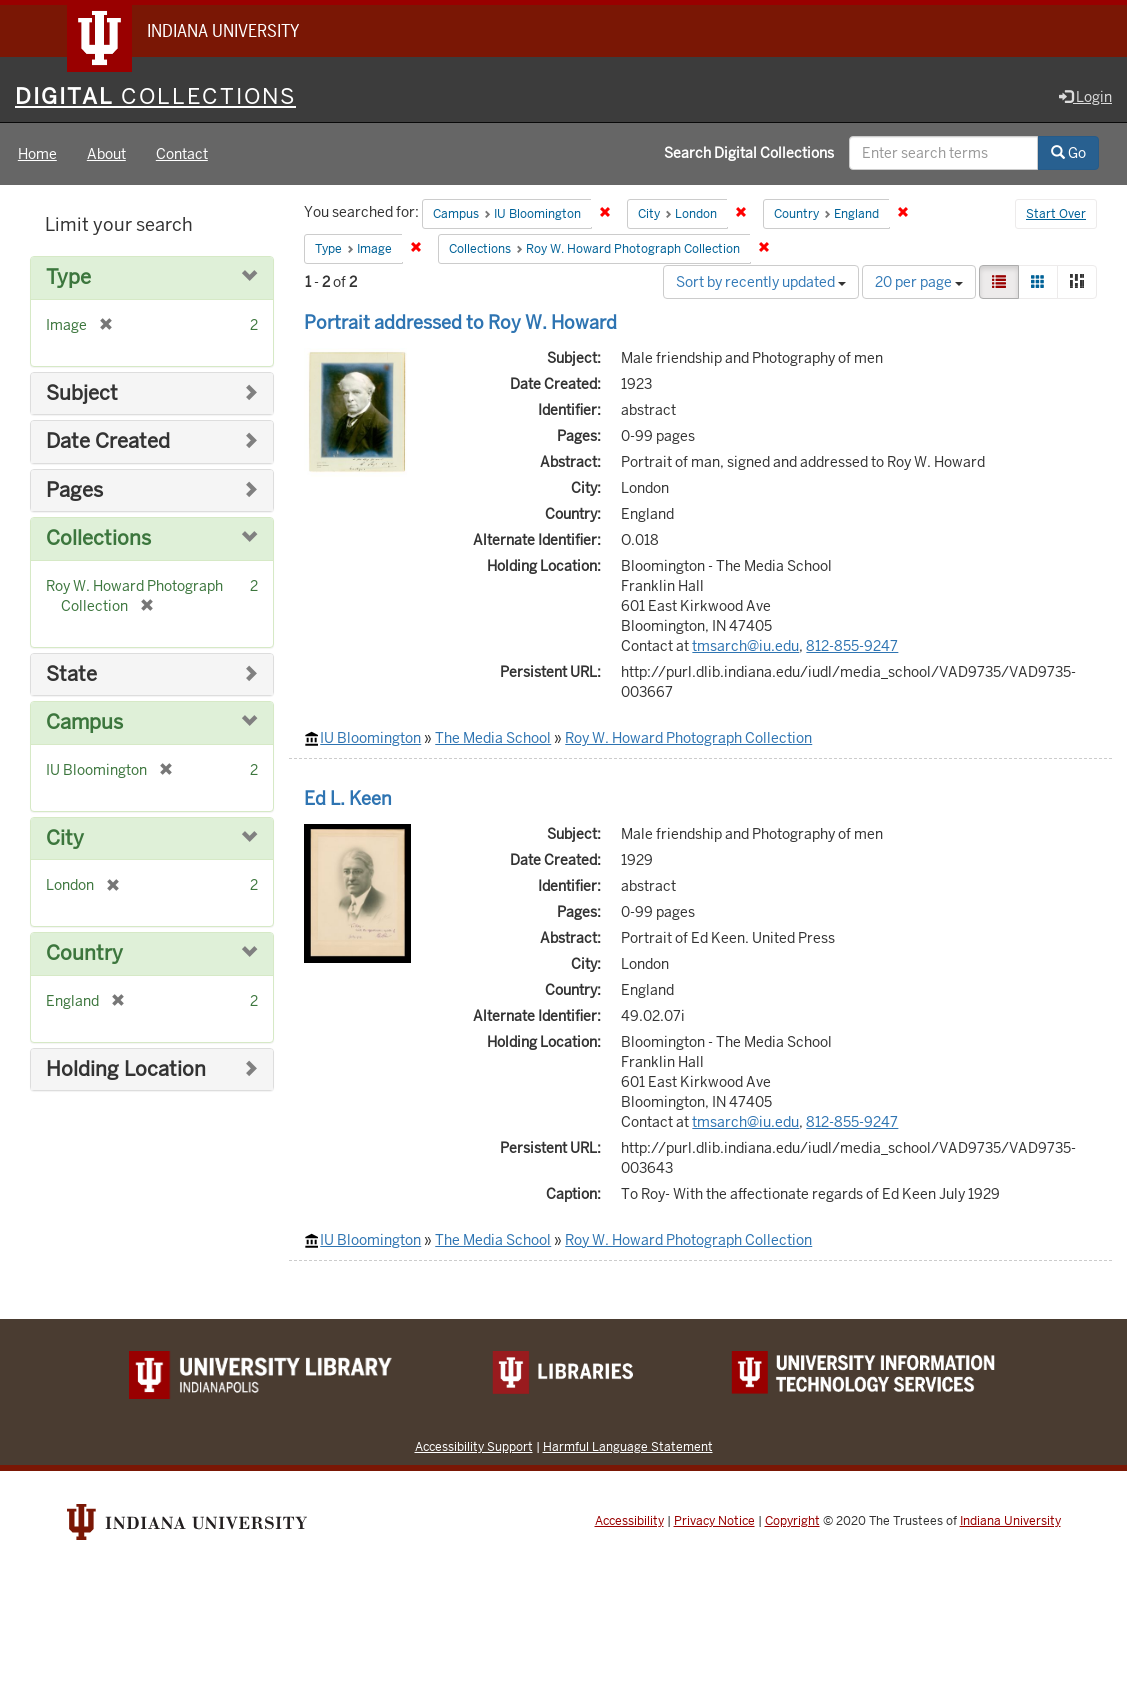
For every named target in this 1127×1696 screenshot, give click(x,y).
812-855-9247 (852, 646)
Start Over (1056, 214)
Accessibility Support (474, 1446)
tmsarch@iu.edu (745, 646)
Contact (182, 154)
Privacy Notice (714, 1521)
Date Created (108, 441)
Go (1068, 153)
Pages (74, 490)
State (71, 674)
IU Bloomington (370, 738)
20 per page (919, 282)
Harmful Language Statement (628, 1446)
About (106, 154)
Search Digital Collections (749, 153)
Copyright (792, 1521)
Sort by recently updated (761, 282)
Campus (84, 722)
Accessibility (629, 1521)
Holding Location (126, 1069)
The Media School (493, 738)
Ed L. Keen (348, 798)
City (65, 838)
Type (68, 277)
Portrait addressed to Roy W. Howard (460, 322)
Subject (82, 393)
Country (84, 953)
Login (1085, 97)
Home (37, 154)
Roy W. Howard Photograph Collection (688, 738)
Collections (98, 538)
